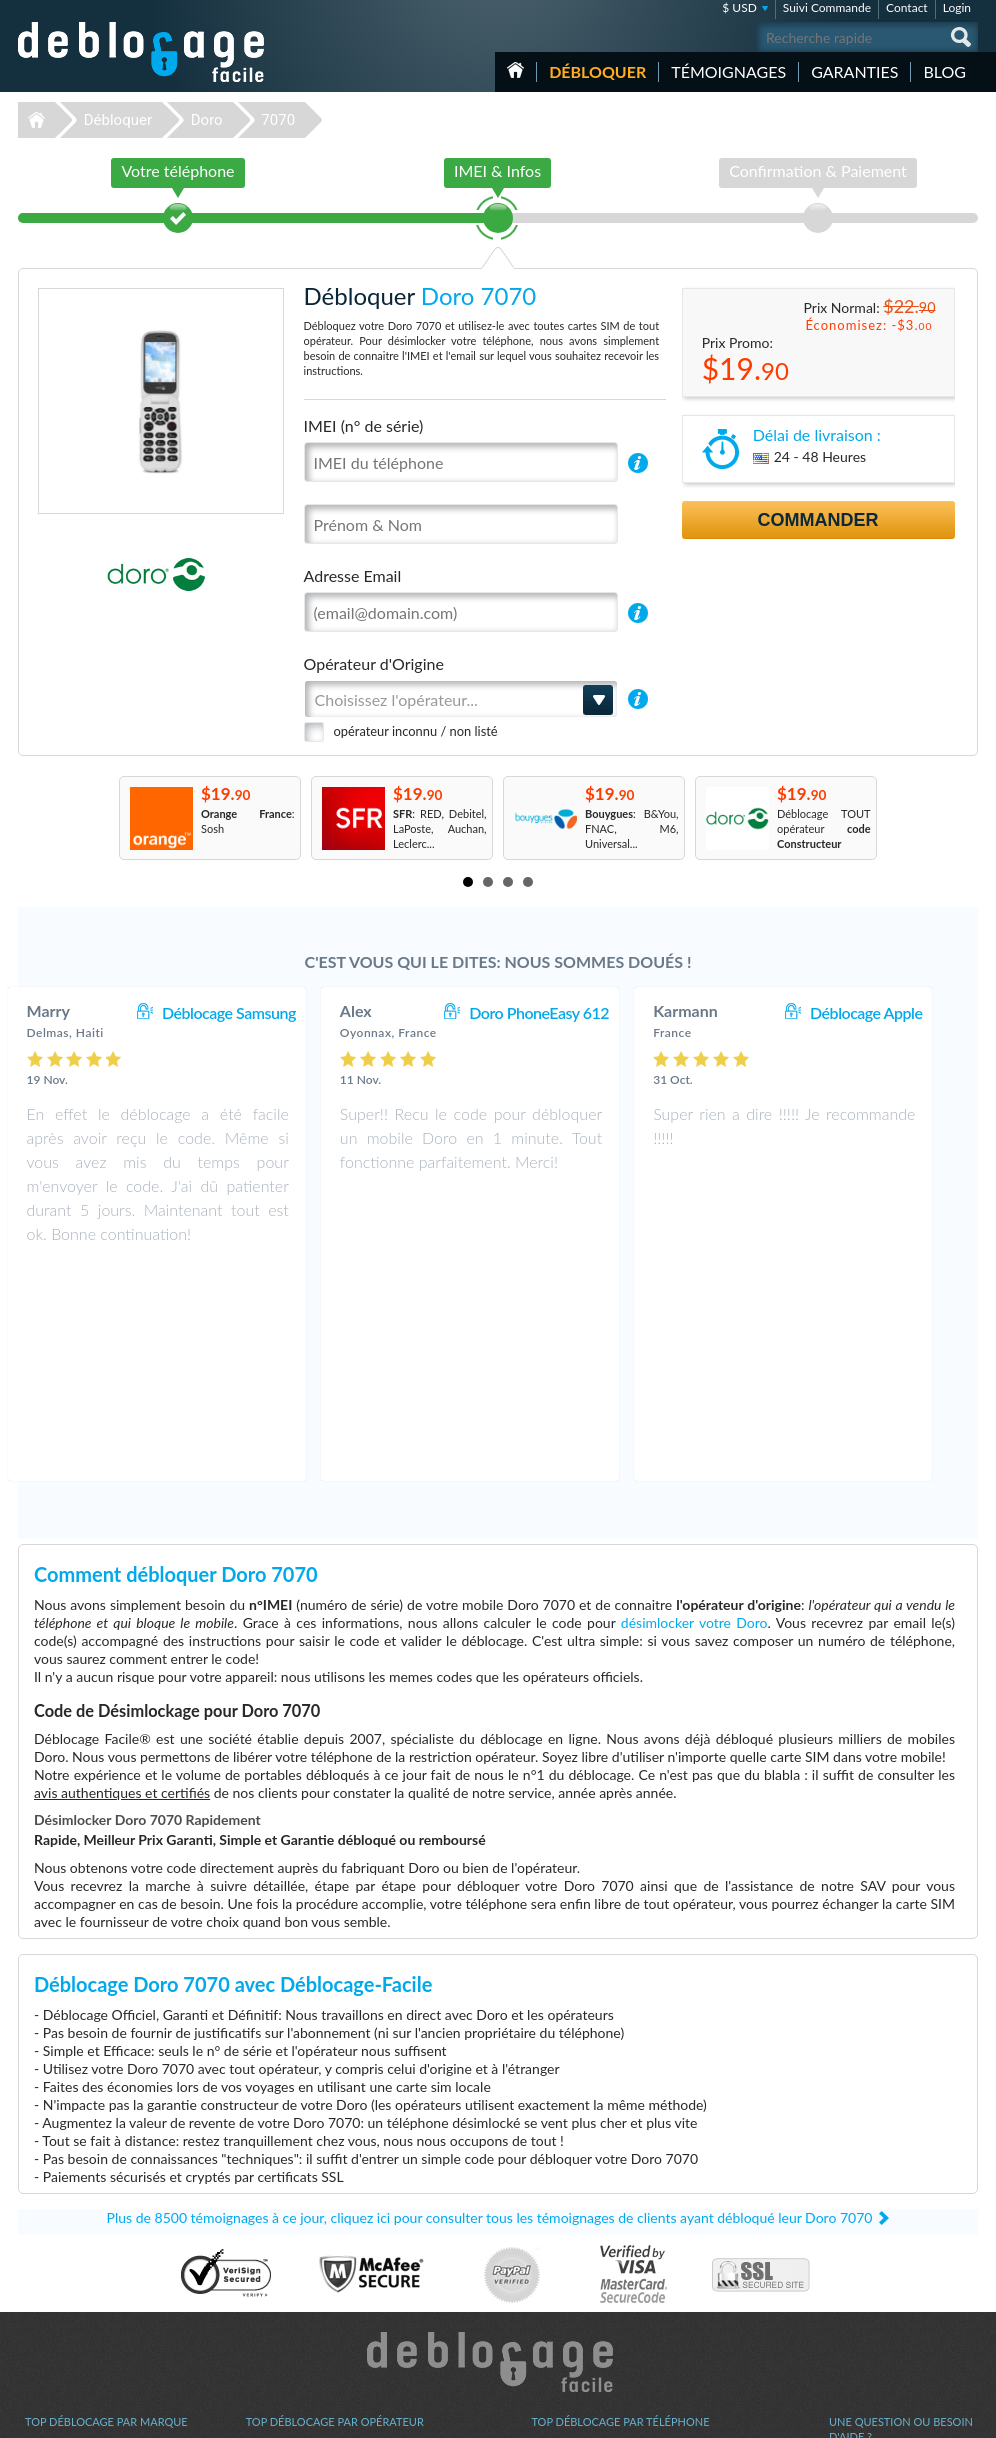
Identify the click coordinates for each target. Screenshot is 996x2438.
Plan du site (857, 2290)
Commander (818, 520)
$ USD (739, 7)
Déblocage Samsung (257, 1012)
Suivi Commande (827, 7)
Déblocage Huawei (70, 2337)
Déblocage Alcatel (68, 2307)
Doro (207, 120)
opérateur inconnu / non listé (416, 731)
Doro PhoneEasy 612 (567, 1012)
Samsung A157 (567, 2277)
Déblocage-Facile (142, 52)
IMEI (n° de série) (364, 425)
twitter (923, 2414)
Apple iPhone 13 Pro (580, 2232)
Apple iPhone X (568, 2322)
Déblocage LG (58, 2262)
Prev (98, 817)
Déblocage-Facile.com (498, 2149)
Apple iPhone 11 (571, 2247)
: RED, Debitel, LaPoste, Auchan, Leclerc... (440, 828)
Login (957, 7)
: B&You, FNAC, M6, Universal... (632, 828)
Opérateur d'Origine (374, 663)
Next (897, 817)
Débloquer (597, 71)
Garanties (854, 71)
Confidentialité (864, 2275)
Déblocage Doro (64, 2322)
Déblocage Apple (894, 1012)
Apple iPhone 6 (568, 2307)
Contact (907, 7)
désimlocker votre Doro (694, 1409)
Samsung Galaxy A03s (584, 2262)
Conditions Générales (880, 2260)
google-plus (963, 2414)
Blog (944, 71)
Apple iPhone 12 (571, 2337)
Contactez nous (866, 2245)
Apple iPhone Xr (570, 2292)
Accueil (515, 70)
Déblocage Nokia (66, 2292)
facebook (883, 2414)
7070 (278, 120)
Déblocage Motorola (74, 2277)
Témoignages (728, 71)
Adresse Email (353, 575)
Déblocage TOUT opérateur (824, 828)
